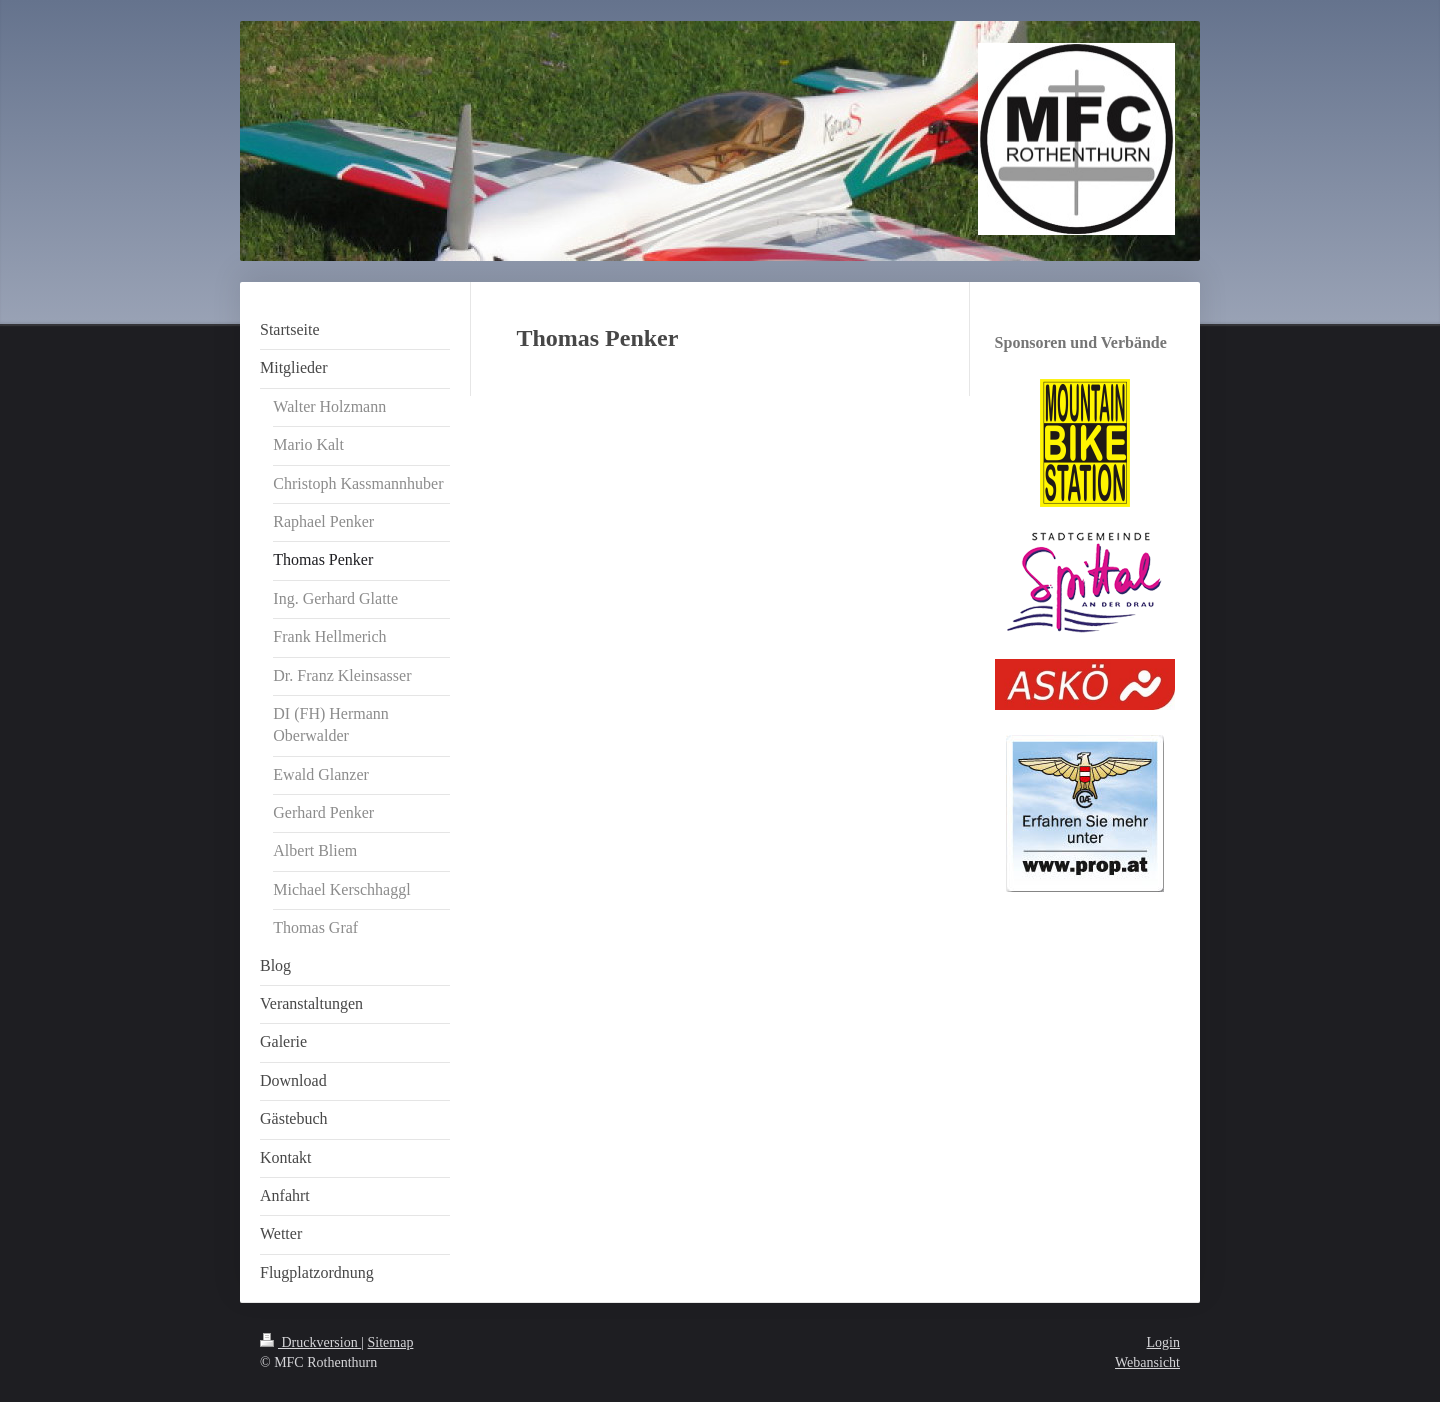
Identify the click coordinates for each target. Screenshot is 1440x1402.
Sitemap (391, 1342)
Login (1163, 1342)
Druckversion (310, 1342)
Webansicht (1147, 1362)
